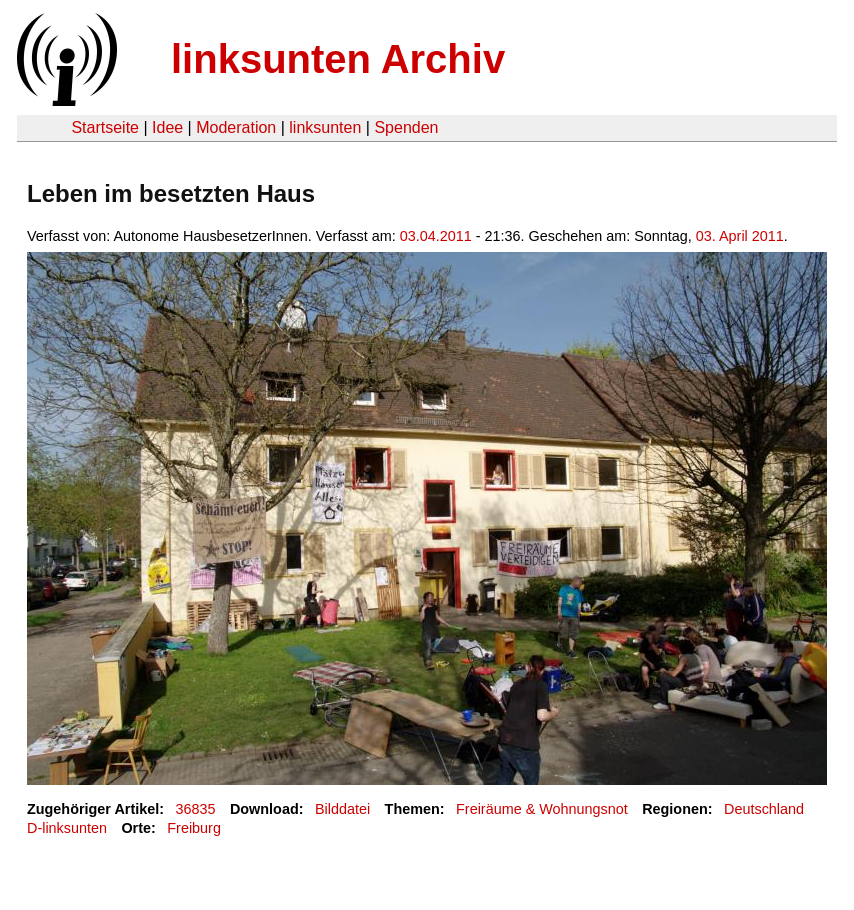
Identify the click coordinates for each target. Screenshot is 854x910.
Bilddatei (342, 809)
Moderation (236, 127)
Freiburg (194, 828)
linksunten (325, 127)
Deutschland (764, 809)
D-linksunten (67, 828)
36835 (196, 809)
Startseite (105, 127)
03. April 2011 (740, 236)
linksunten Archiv (338, 59)
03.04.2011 (436, 236)
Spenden (406, 127)
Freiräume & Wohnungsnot (542, 809)
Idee (167, 127)
